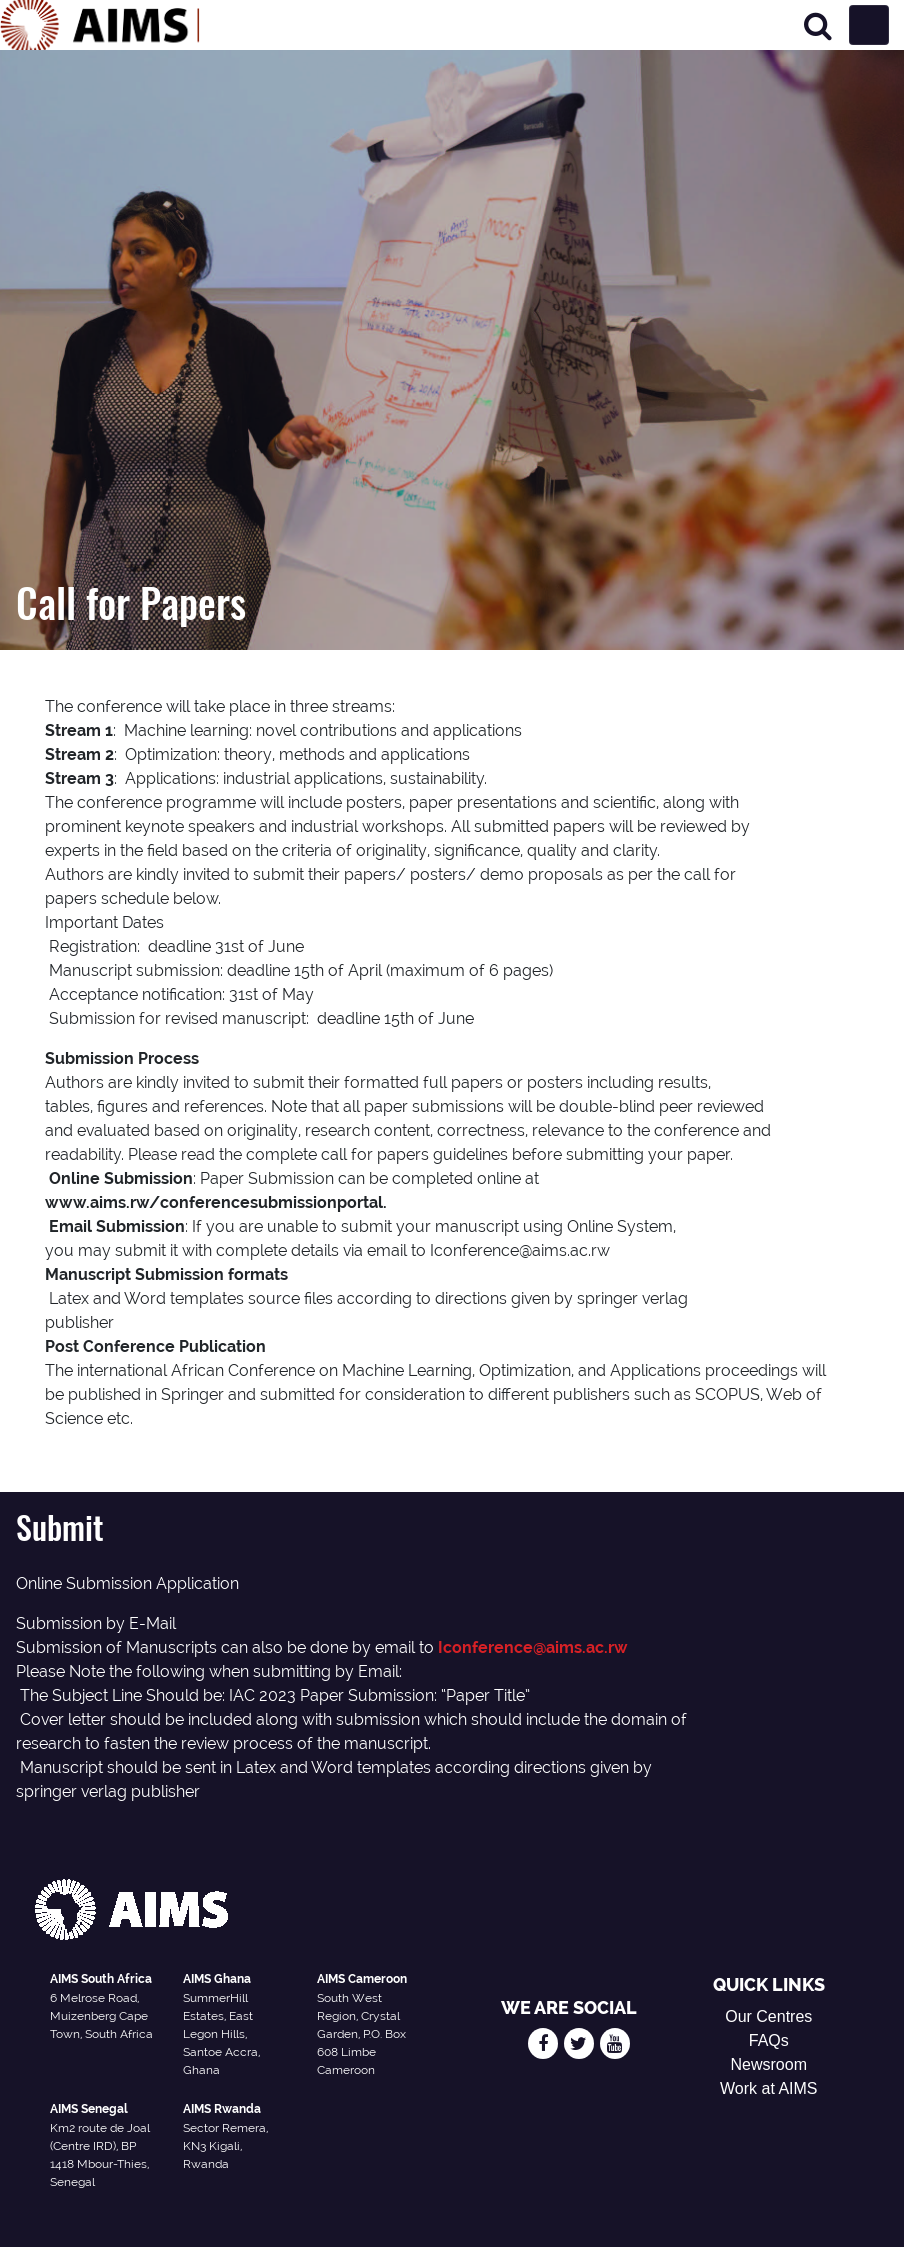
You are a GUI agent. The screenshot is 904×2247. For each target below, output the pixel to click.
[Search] (818, 25)
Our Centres (768, 2016)
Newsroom (769, 2064)
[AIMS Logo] (100, 25)
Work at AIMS (769, 2088)
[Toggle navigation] (869, 25)
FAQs (769, 2040)
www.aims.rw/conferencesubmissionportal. (216, 1202)
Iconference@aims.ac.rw (533, 1647)
